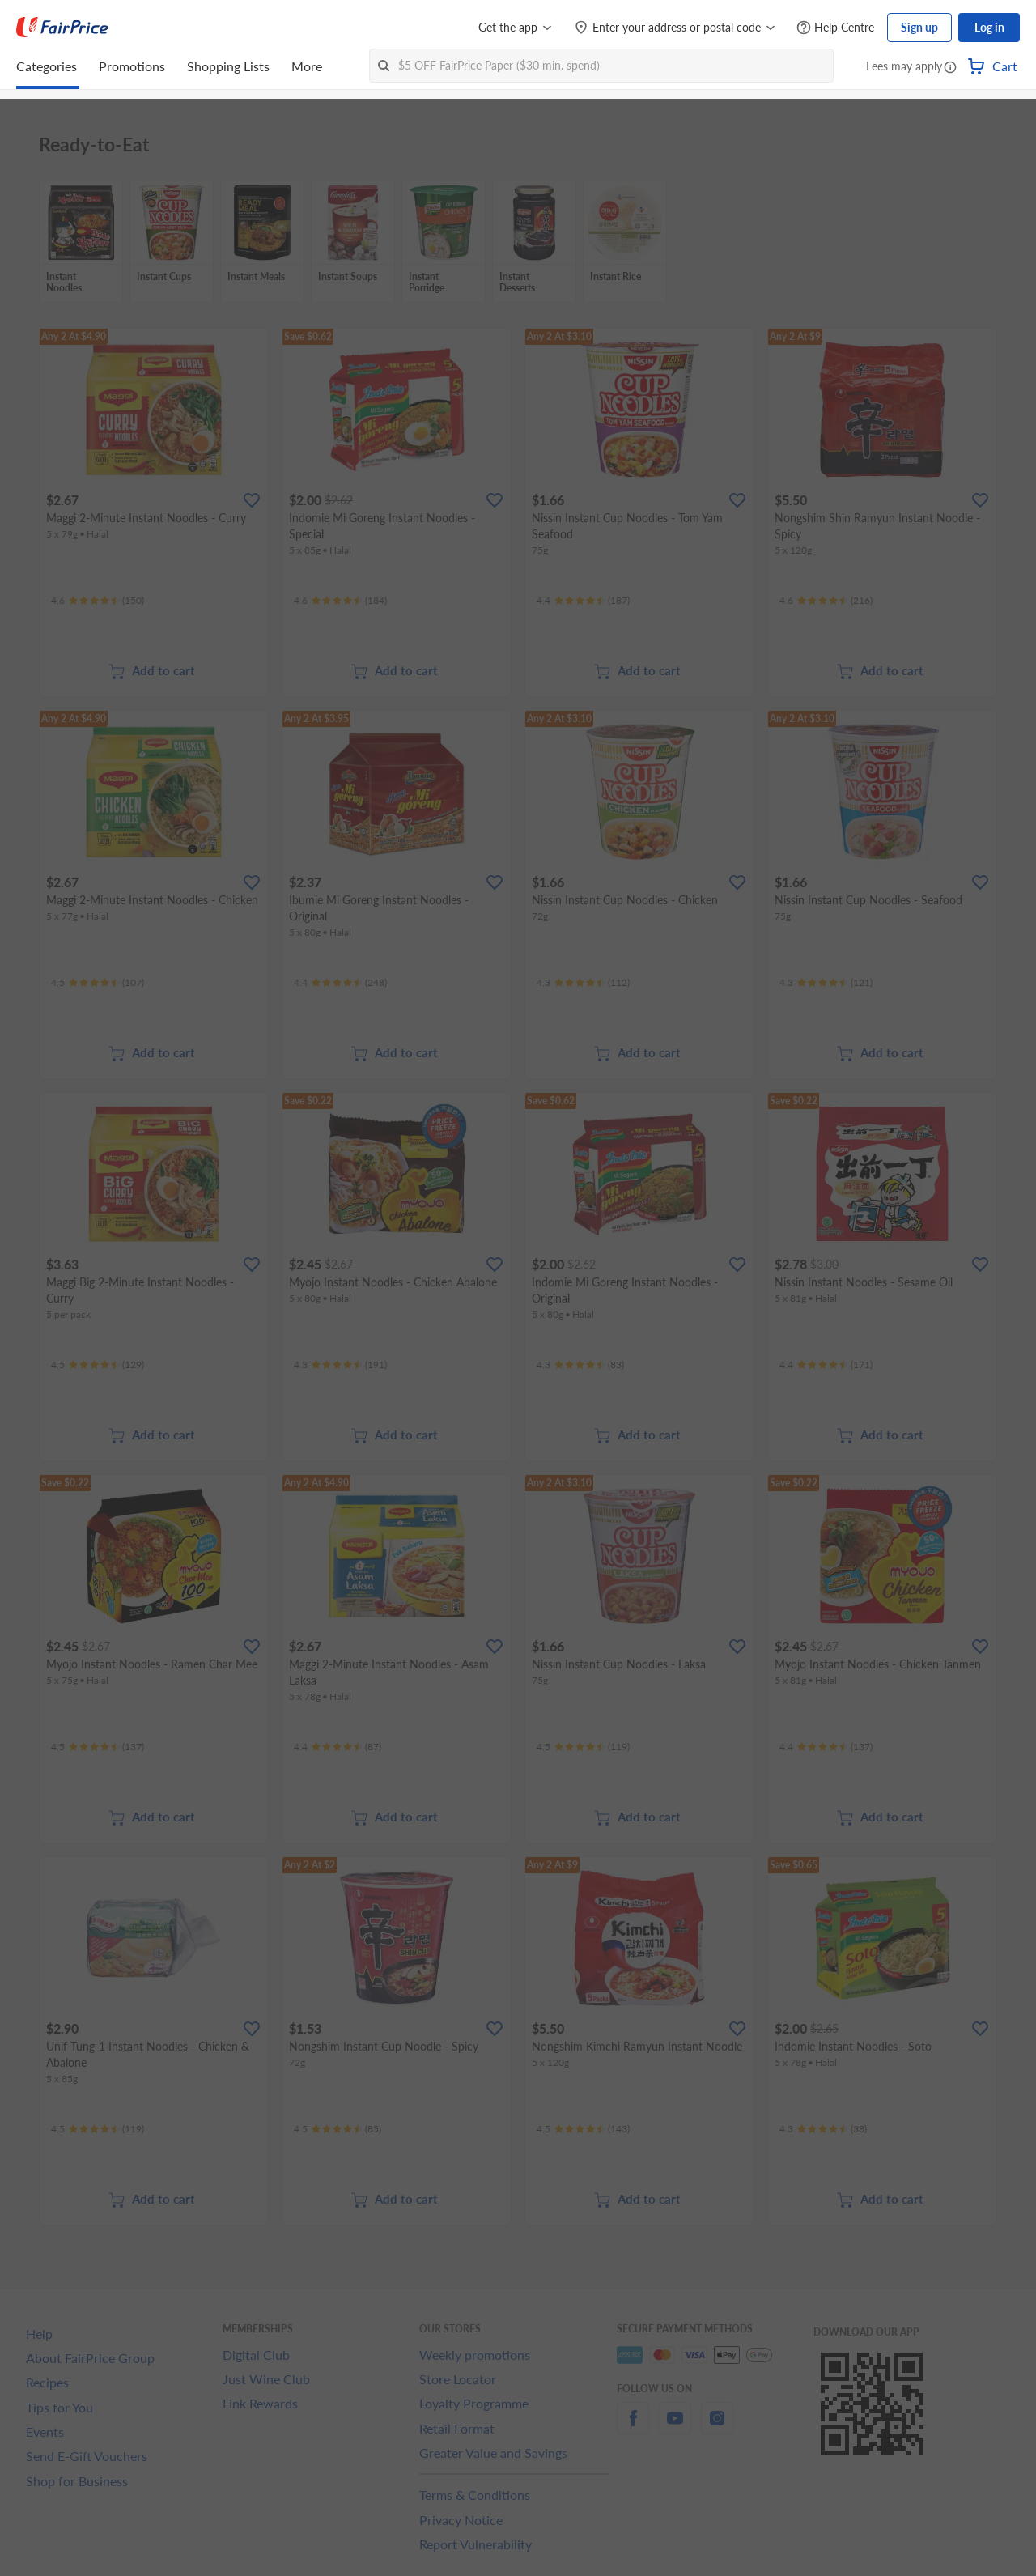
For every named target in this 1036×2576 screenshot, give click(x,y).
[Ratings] (97, 600)
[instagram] (717, 2427)
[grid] (518, 242)
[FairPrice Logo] (62, 27)
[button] (950, 68)
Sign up (919, 27)
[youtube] (675, 2427)
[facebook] (633, 2427)
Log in (989, 27)
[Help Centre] (835, 28)
